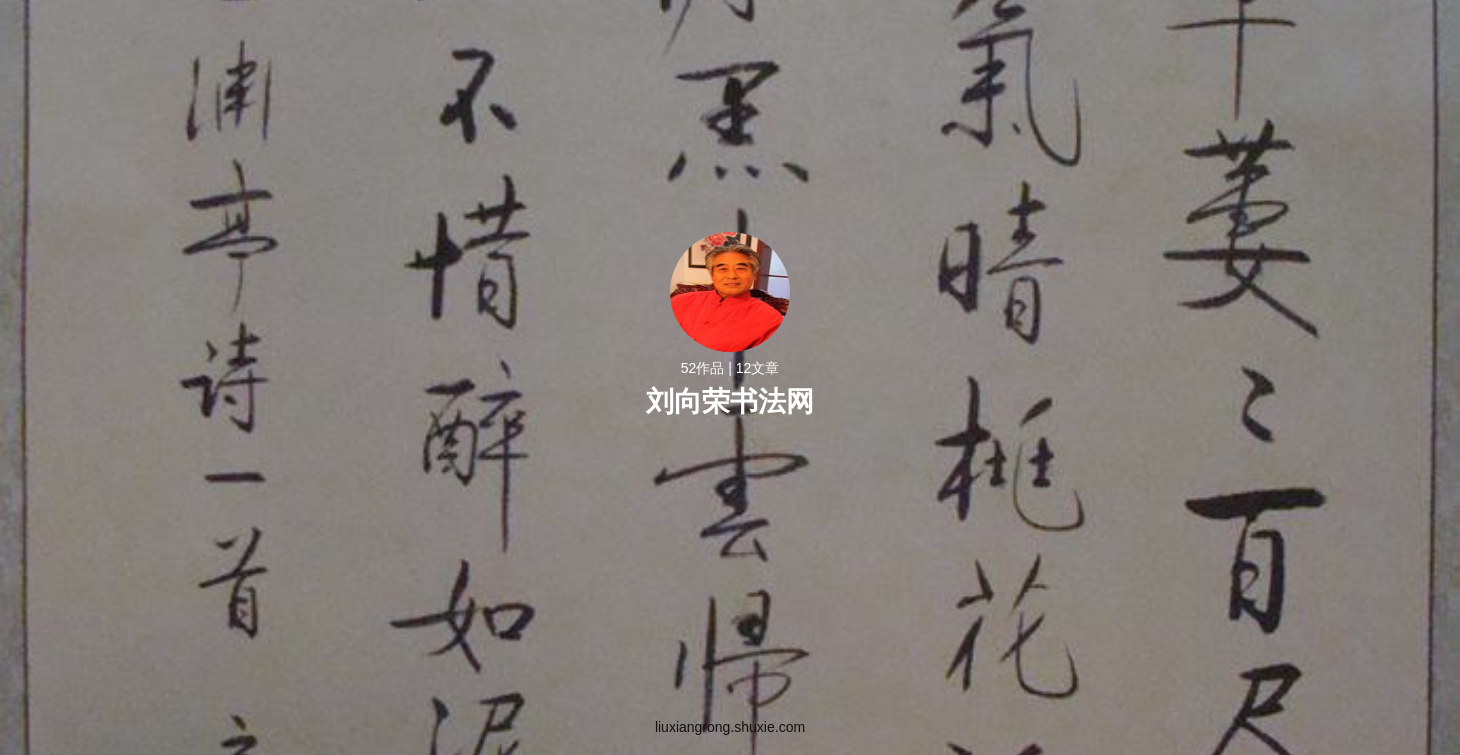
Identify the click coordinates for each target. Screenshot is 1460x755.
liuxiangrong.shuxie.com (730, 727)
